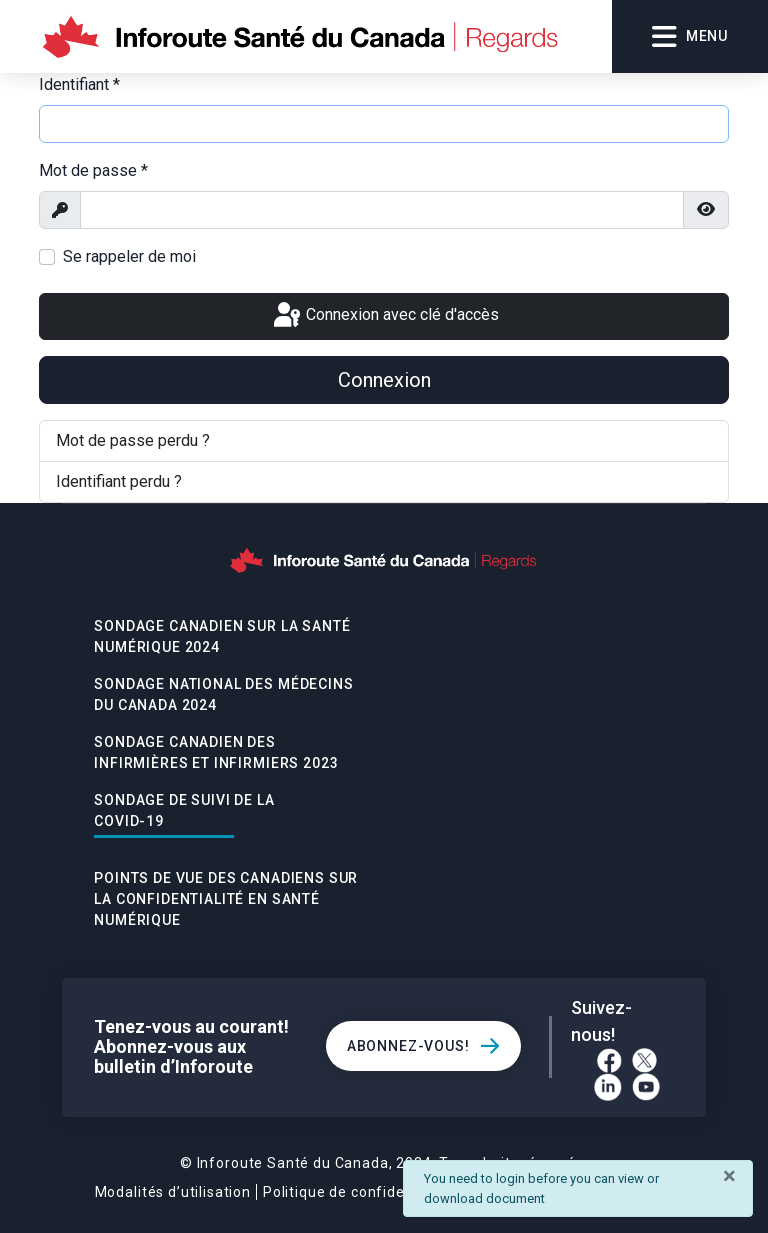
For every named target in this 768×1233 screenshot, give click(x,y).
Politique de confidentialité (359, 1192)
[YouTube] (646, 1087)
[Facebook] (609, 1060)
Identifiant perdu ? (119, 481)
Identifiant (79, 84)
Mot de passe (93, 170)
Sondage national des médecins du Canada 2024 (223, 694)
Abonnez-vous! (408, 1046)
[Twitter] (644, 1060)
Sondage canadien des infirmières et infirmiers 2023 (216, 752)
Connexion (384, 380)
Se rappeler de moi (129, 256)
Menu (690, 37)
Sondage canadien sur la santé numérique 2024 (222, 636)
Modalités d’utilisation (173, 1192)
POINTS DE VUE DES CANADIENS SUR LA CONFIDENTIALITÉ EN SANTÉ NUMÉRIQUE (226, 899)
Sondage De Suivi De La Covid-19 (184, 810)
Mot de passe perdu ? (133, 440)
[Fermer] (729, 1176)
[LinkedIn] (608, 1087)
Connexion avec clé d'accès (384, 316)
